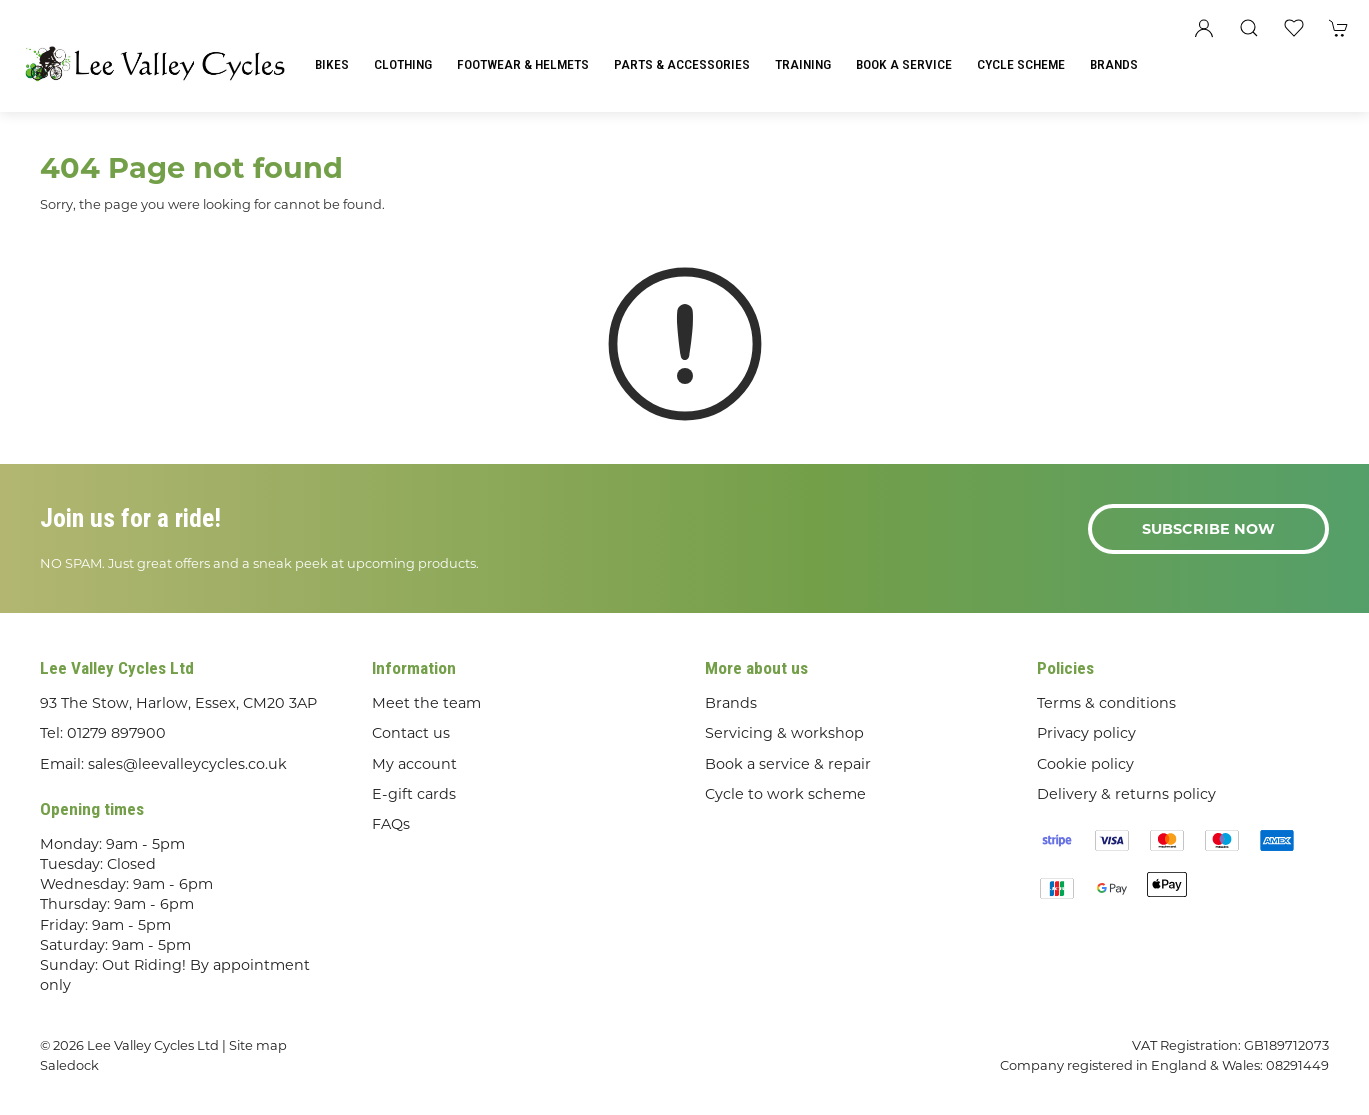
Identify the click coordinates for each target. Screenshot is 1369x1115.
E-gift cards (414, 794)
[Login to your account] (1204, 28)
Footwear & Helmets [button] (523, 64)
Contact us (411, 733)
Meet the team (426, 703)
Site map (258, 1045)
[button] (1249, 28)
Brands (1114, 64)
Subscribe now (1208, 529)
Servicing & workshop (784, 733)
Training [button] (803, 64)
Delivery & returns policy (1126, 794)
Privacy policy (1086, 733)
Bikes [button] (332, 64)
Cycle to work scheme (785, 794)
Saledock (69, 1065)
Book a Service (904, 64)
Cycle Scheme (1021, 64)
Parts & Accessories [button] (682, 64)
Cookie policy (1085, 764)
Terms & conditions (1106, 703)
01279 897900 (116, 733)
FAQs (391, 824)
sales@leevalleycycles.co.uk (187, 764)
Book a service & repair (788, 764)
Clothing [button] (403, 64)
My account (414, 764)
